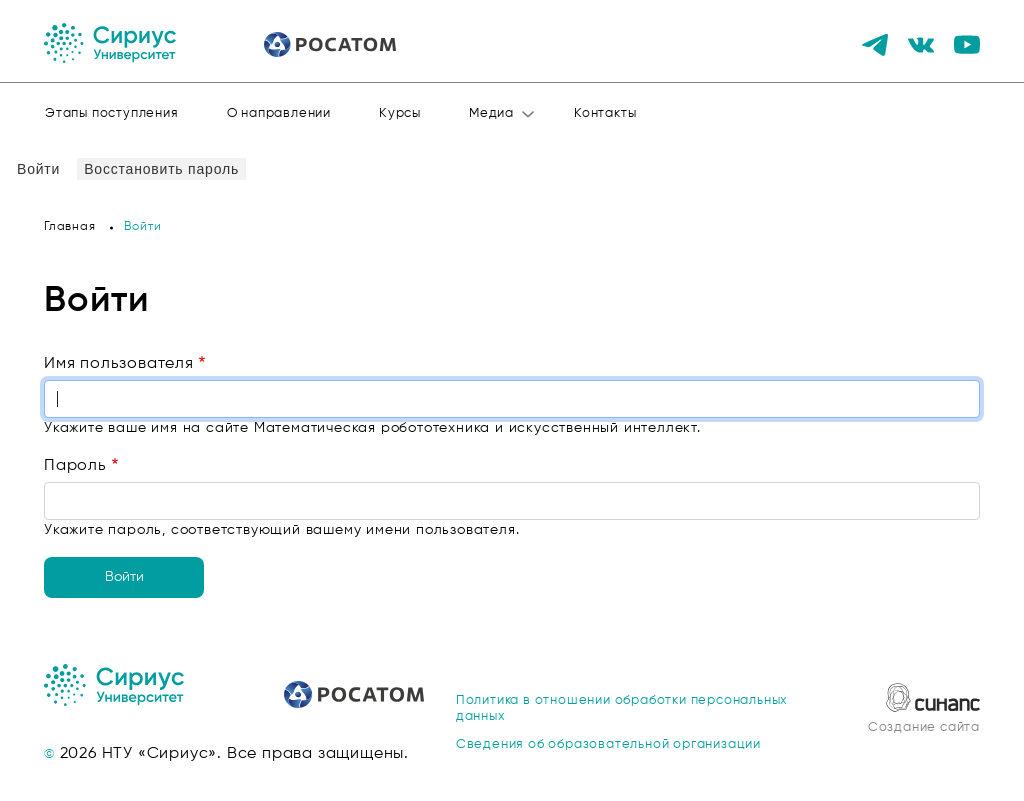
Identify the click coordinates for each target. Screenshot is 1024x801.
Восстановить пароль (161, 169)
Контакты (605, 113)
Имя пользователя (119, 364)
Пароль (75, 466)
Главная (70, 227)
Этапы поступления (112, 113)
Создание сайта (924, 727)
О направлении (279, 113)
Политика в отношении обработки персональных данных (622, 708)
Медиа (491, 113)
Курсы (400, 113)
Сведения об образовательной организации (608, 744)
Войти (42, 168)
